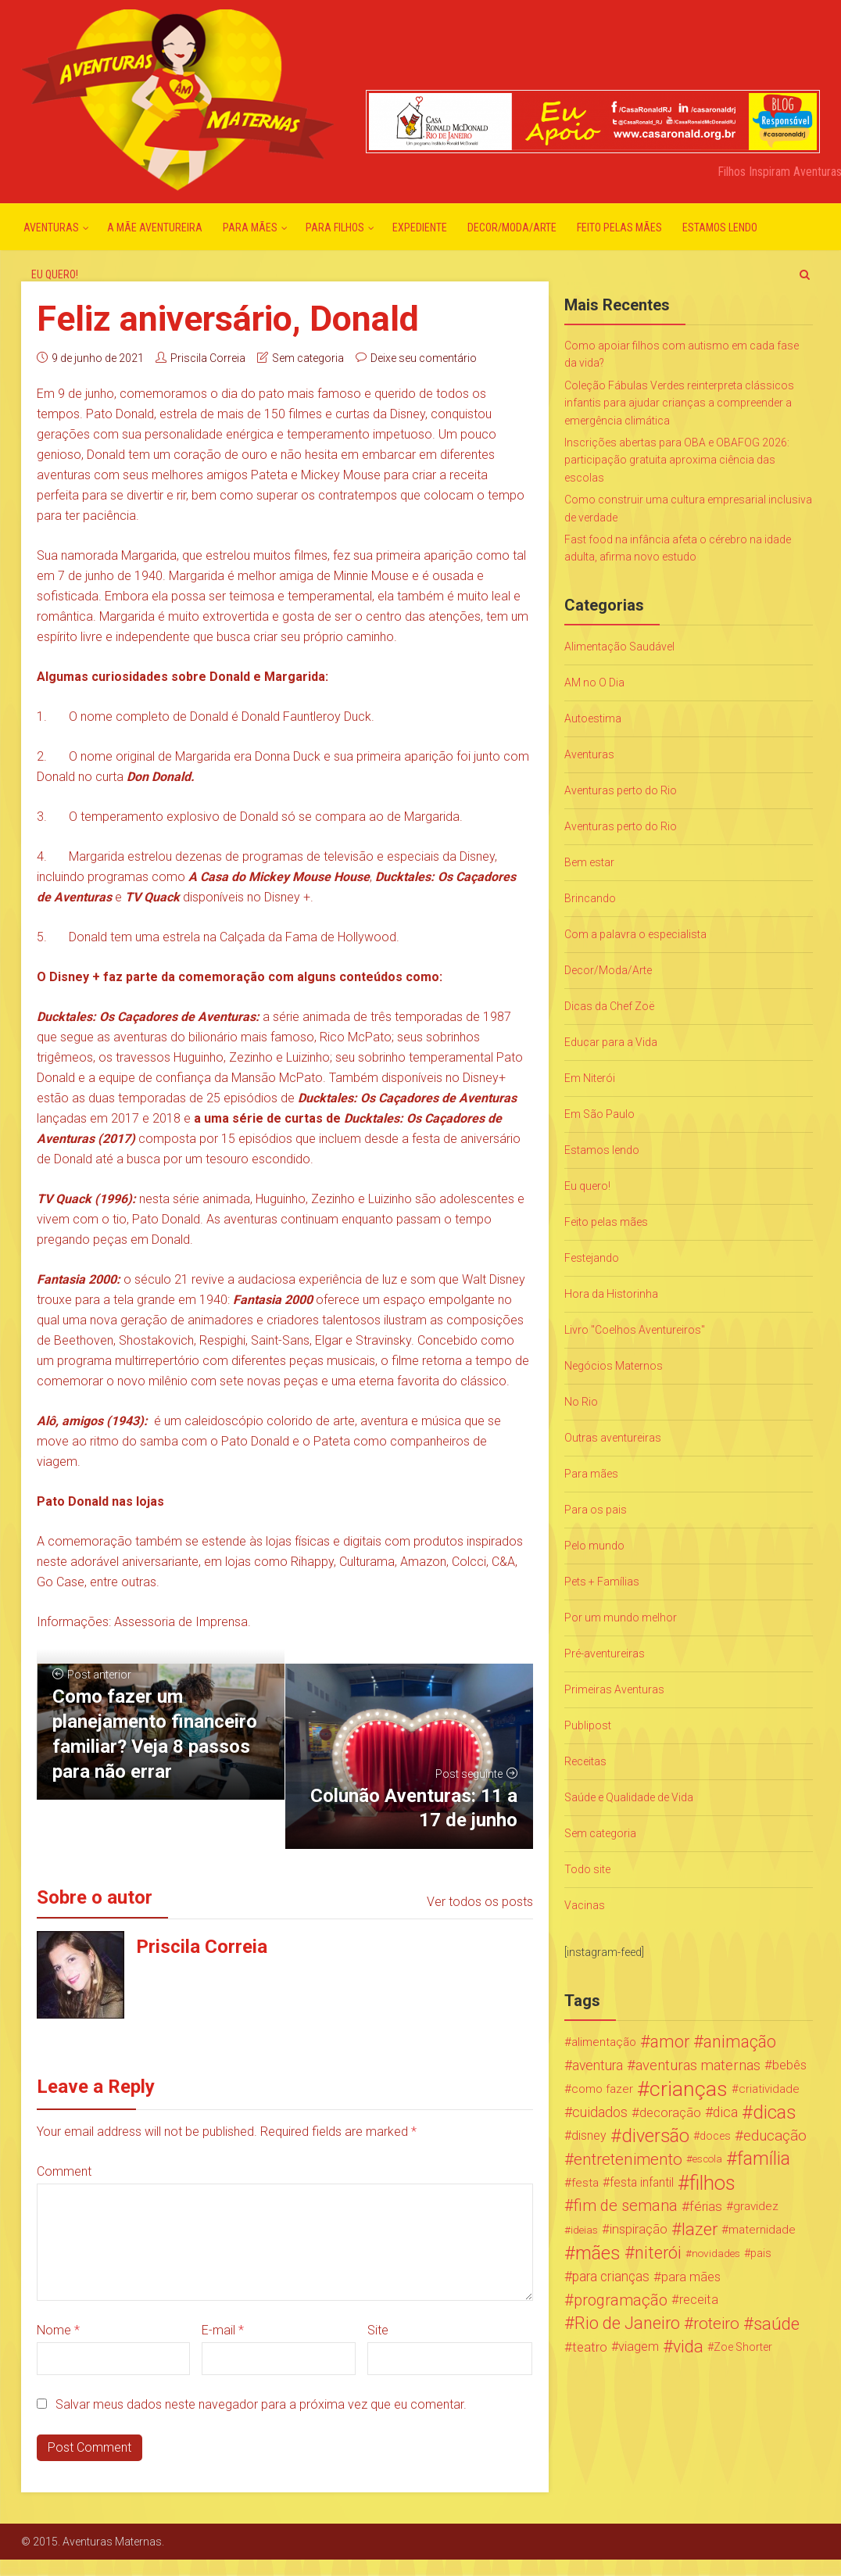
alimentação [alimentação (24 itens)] (603, 2042)
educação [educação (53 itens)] (775, 2135)
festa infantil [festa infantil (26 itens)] (642, 2182)
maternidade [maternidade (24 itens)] (762, 2230)
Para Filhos (335, 227)
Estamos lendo (719, 227)
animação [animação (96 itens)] (739, 2042)
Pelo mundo (594, 1545)
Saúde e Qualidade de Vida (628, 1797)
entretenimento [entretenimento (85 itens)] (628, 2159)
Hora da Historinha (611, 1294)
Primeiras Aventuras (614, 1689)
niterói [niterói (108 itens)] (658, 2253)
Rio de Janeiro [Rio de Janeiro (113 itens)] (627, 2323)
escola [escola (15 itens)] (707, 2159)
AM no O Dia (594, 682)
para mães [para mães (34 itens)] (691, 2276)
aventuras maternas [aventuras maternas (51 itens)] (697, 2065)
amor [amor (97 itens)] (669, 2042)
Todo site (587, 1869)
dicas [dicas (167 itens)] (774, 2112)
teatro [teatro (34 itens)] (589, 2347)
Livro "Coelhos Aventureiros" (634, 1330)
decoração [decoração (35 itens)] (670, 2112)
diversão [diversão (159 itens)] (655, 2135)
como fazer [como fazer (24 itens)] (602, 2089)
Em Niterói (589, 1078)
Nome (58, 2330)
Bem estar (589, 862)
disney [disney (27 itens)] (589, 2135)
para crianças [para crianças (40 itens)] (611, 2276)
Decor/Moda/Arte (511, 227)
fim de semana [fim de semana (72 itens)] (626, 2206)
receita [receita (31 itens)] (698, 2299)
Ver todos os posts (480, 1901)
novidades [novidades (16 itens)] (716, 2253)
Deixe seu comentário (423, 358)
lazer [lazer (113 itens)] (700, 2229)
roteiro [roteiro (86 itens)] (716, 2323)
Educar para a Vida (610, 1042)
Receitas (585, 1761)
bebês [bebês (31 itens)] (789, 2065)
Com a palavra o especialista (635, 934)
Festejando (591, 1258)
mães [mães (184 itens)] (598, 2253)
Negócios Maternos (613, 1366)
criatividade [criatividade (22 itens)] (769, 2089)
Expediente (419, 227)
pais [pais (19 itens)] (760, 2253)
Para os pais (595, 1509)
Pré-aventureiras (604, 1653)
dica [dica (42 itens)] (725, 2112)
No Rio (581, 1401)
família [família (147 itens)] (763, 2159)
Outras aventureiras (612, 1437)
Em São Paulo (599, 1114)
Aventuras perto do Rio (620, 790)
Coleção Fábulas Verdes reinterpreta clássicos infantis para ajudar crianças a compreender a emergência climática (679, 403)
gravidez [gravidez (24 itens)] (755, 2206)
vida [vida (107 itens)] (688, 2347)
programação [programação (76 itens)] (620, 2300)
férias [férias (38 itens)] (705, 2206)
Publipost (587, 1725)
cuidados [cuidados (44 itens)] (600, 2112)
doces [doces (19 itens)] (715, 2136)
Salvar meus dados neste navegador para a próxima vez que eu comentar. (261, 2404)
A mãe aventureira (154, 227)
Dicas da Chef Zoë (609, 1006)
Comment (64, 2171)
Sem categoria (308, 358)
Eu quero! (54, 274)
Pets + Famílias (601, 1581)
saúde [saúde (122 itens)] (776, 2323)
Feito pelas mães (619, 227)
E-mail (223, 2330)
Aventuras (51, 227)
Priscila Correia (207, 358)
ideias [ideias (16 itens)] (584, 2229)
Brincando (590, 898)
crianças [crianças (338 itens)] (689, 2089)
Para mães (250, 227)
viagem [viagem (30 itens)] (638, 2346)
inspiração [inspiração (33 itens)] (638, 2229)
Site (377, 2330)
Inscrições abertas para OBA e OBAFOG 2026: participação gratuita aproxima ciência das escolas (676, 460)
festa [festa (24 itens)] (585, 2183)
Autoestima (592, 718)
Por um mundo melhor (620, 1617)
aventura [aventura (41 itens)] (597, 2065)
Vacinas (584, 1905)
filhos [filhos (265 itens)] (712, 2182)
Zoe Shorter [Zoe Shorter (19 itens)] (743, 2347)
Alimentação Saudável (619, 646)
